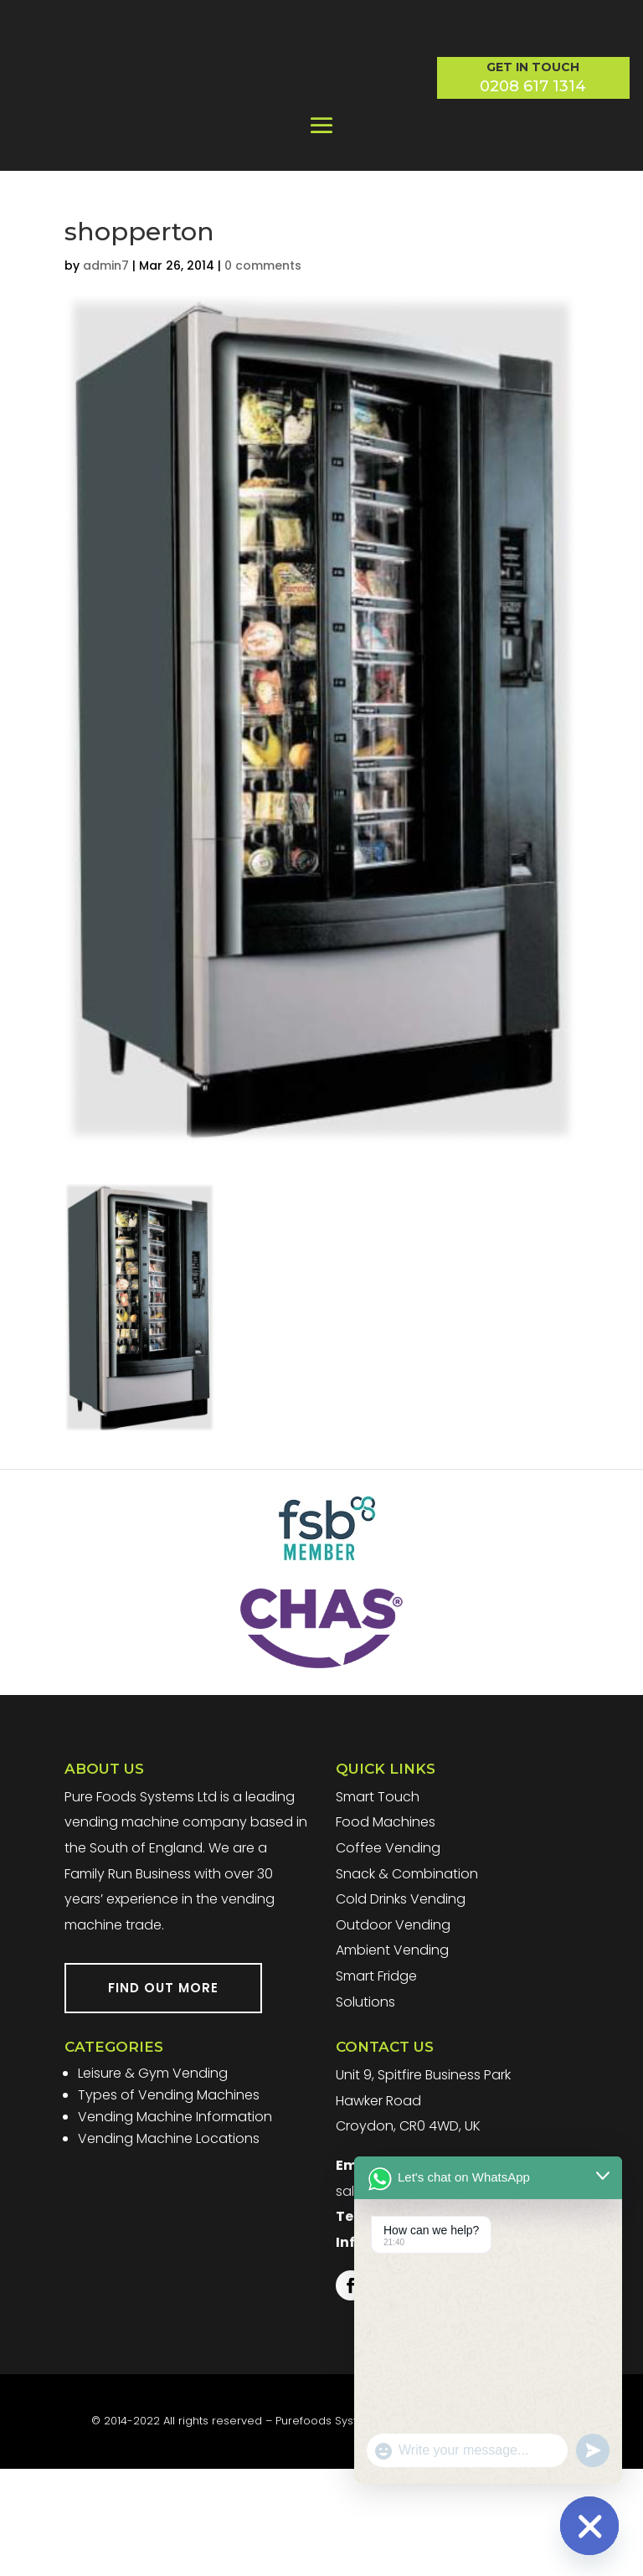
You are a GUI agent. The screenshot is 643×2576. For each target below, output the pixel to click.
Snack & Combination (407, 1981)
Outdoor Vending (393, 2032)
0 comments (262, 372)
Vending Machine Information (175, 2223)
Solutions (365, 2109)
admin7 (106, 372)
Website (412, 2529)
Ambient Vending (392, 2058)
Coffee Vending (388, 1955)
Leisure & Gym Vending (153, 2180)
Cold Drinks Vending (401, 2006)
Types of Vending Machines (169, 2202)
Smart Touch (377, 1904)
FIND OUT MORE (163, 2096)
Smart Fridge (376, 2083)
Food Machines (385, 1930)
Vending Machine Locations (169, 2245)
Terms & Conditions (497, 2529)
